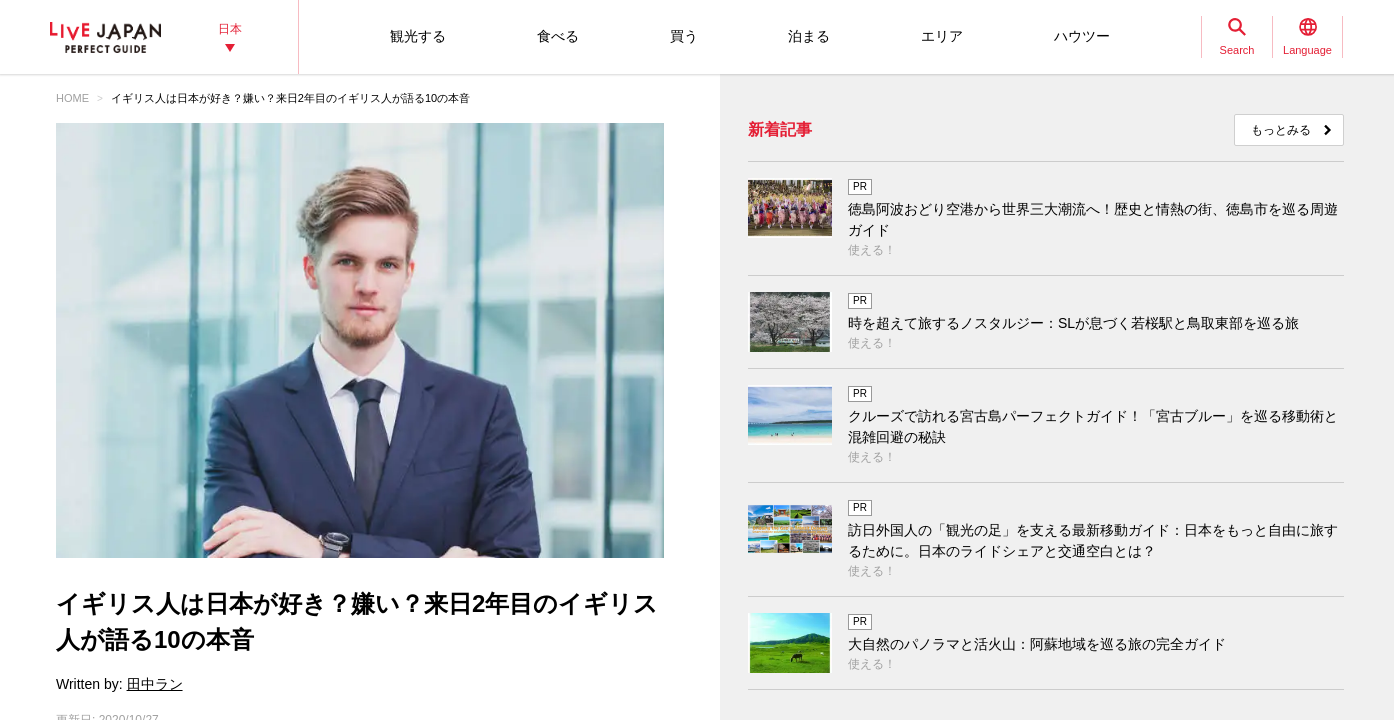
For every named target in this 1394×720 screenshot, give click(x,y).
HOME (72, 98)
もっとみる (1281, 130)
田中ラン (155, 684)
